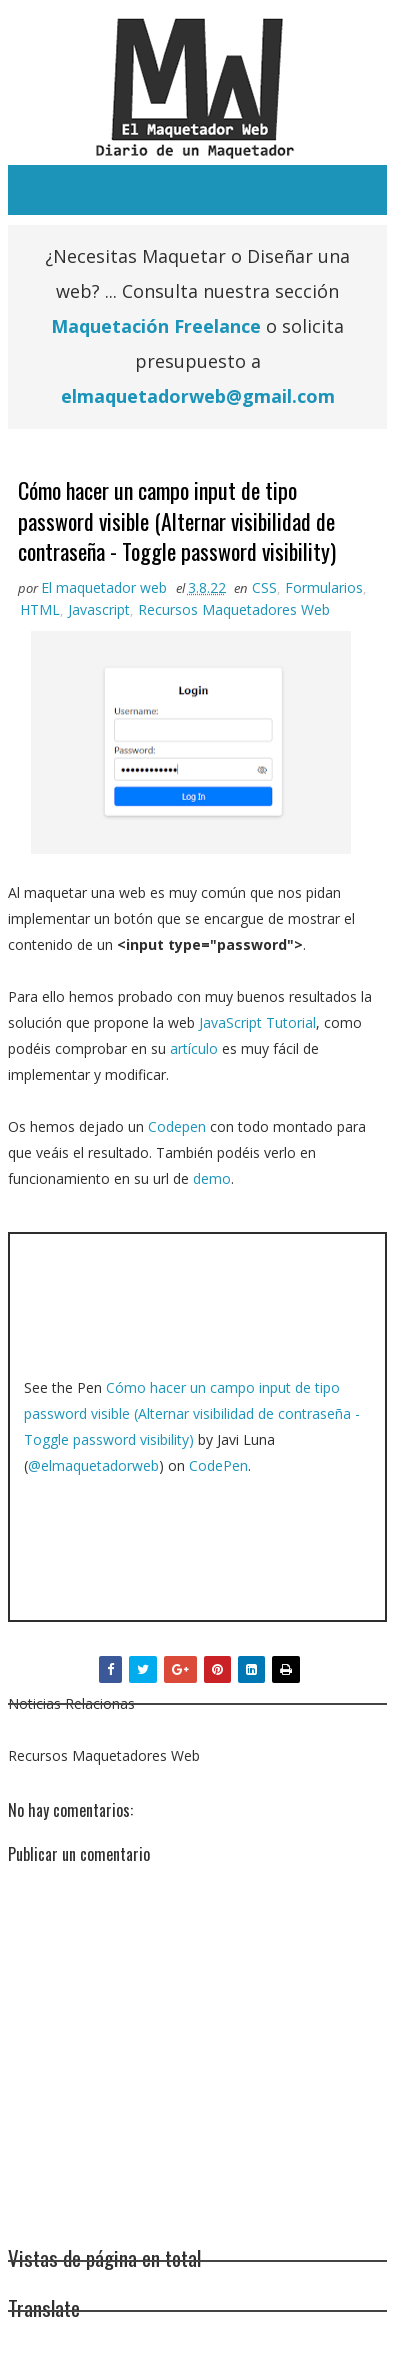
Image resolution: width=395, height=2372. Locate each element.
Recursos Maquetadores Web (234, 609)
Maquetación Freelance (156, 326)
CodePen (218, 1465)
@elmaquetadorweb (93, 1465)
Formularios (324, 587)
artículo (194, 1048)
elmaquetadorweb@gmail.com (198, 396)
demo (212, 1178)
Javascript (99, 609)
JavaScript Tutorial (257, 1022)
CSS (264, 587)
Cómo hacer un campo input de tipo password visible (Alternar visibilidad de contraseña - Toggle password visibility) (192, 1413)
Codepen (177, 1126)
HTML (40, 609)
